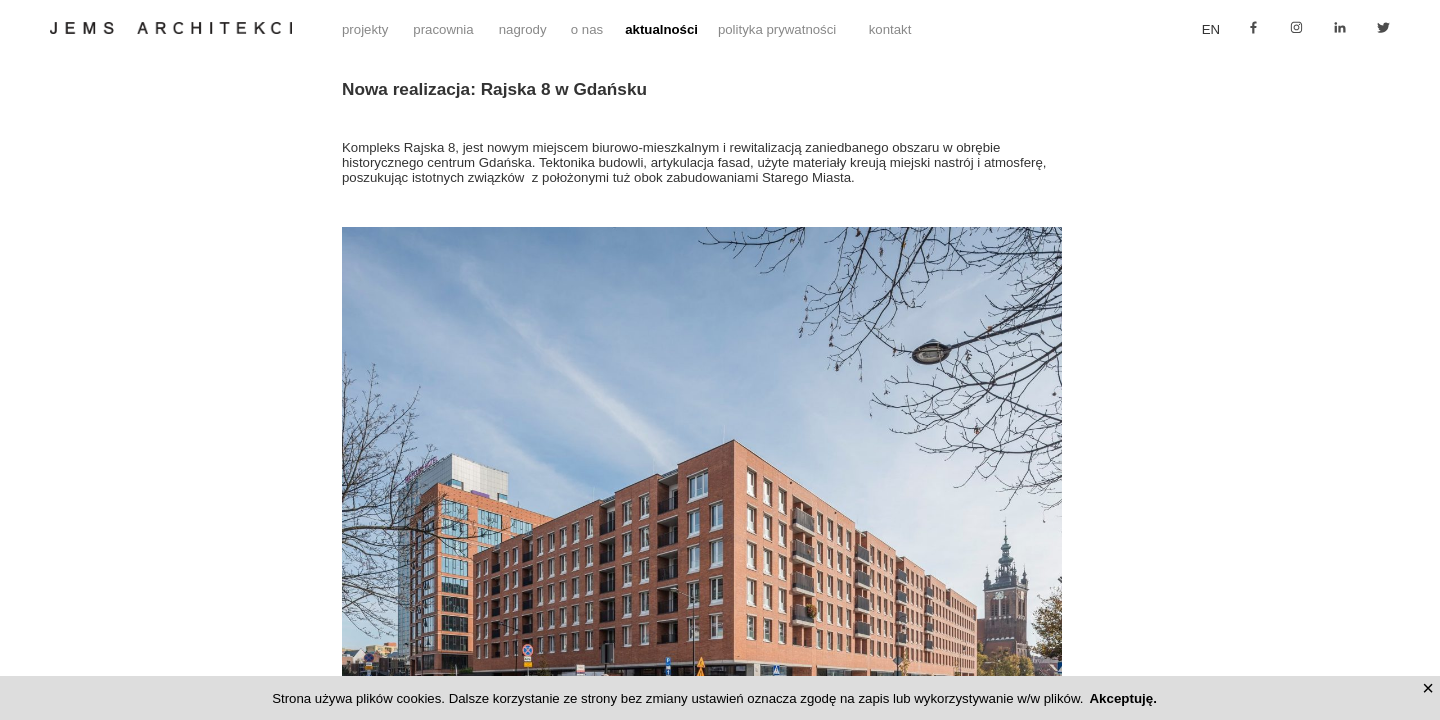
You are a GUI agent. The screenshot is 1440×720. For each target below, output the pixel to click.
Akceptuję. (1122, 698)
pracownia (443, 29)
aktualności (661, 29)
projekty (365, 29)
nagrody (523, 29)
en (1211, 29)
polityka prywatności (777, 29)
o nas (587, 29)
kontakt (890, 29)
